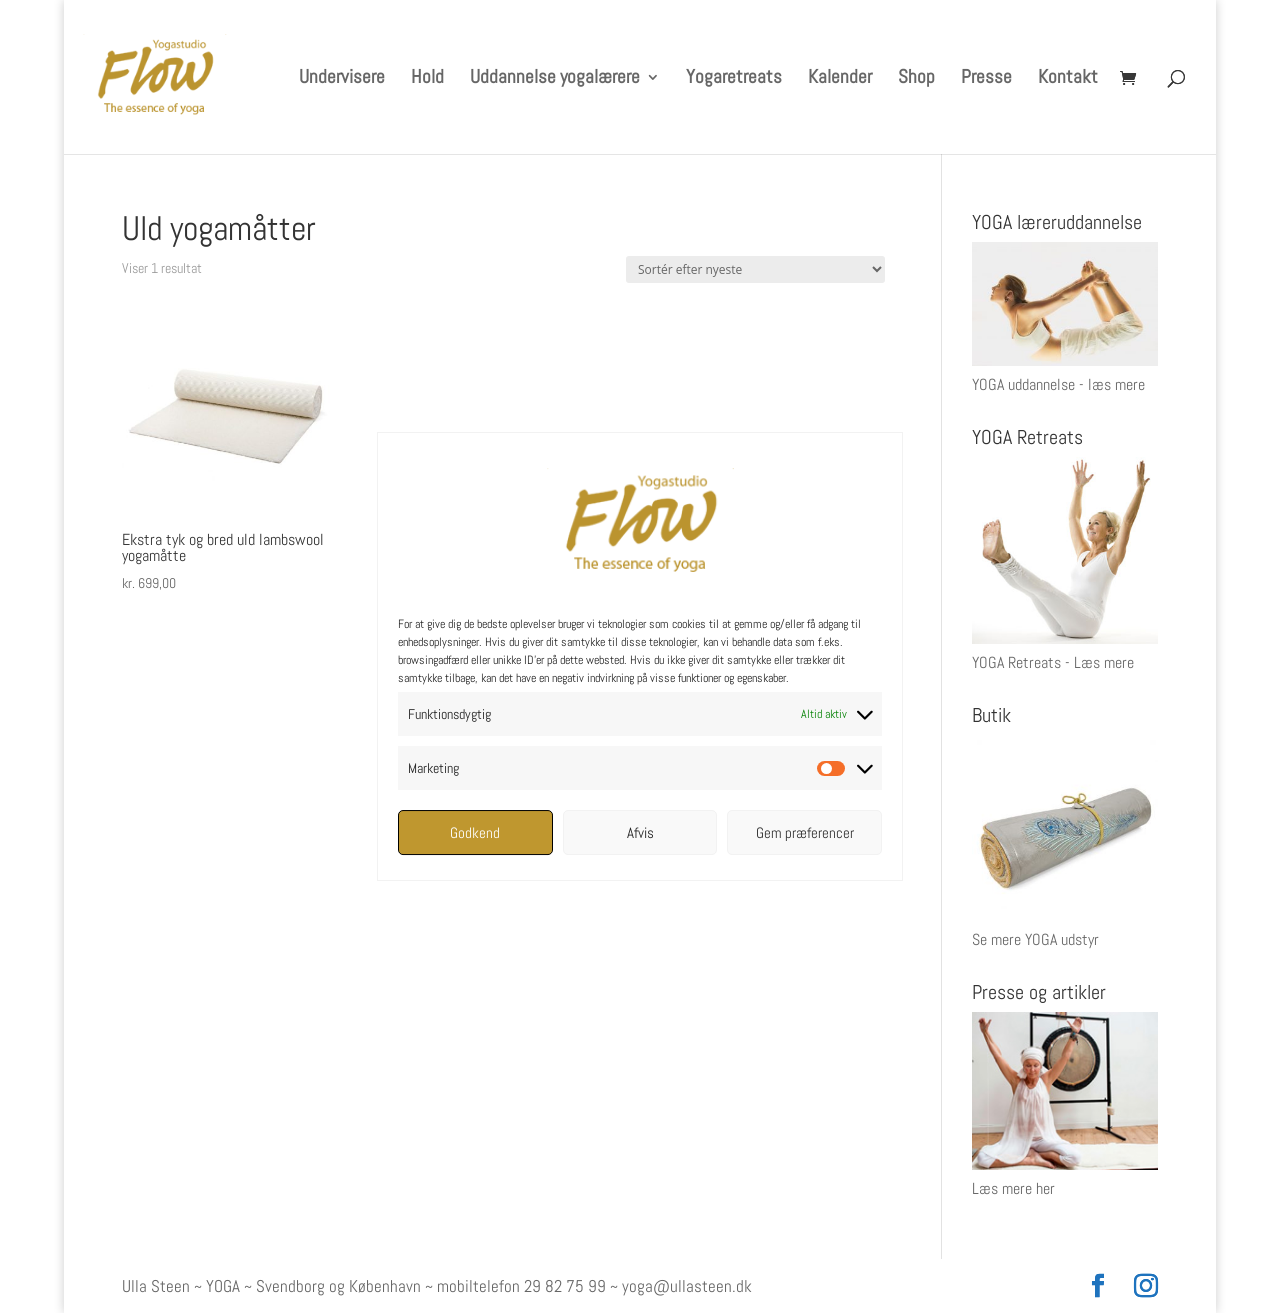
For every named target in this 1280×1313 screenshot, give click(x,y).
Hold (427, 79)
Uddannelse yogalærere (555, 79)
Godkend (475, 832)
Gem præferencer (805, 832)
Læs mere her (1013, 1188)
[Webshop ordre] (755, 269)
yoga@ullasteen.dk (687, 1286)
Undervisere (342, 79)
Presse (986, 79)
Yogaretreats (734, 79)
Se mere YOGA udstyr (1035, 939)
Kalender (840, 79)
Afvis (640, 832)
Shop (916, 79)
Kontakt (1068, 79)
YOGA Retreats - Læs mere (1053, 662)
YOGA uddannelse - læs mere (1058, 384)
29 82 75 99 (565, 1286)
